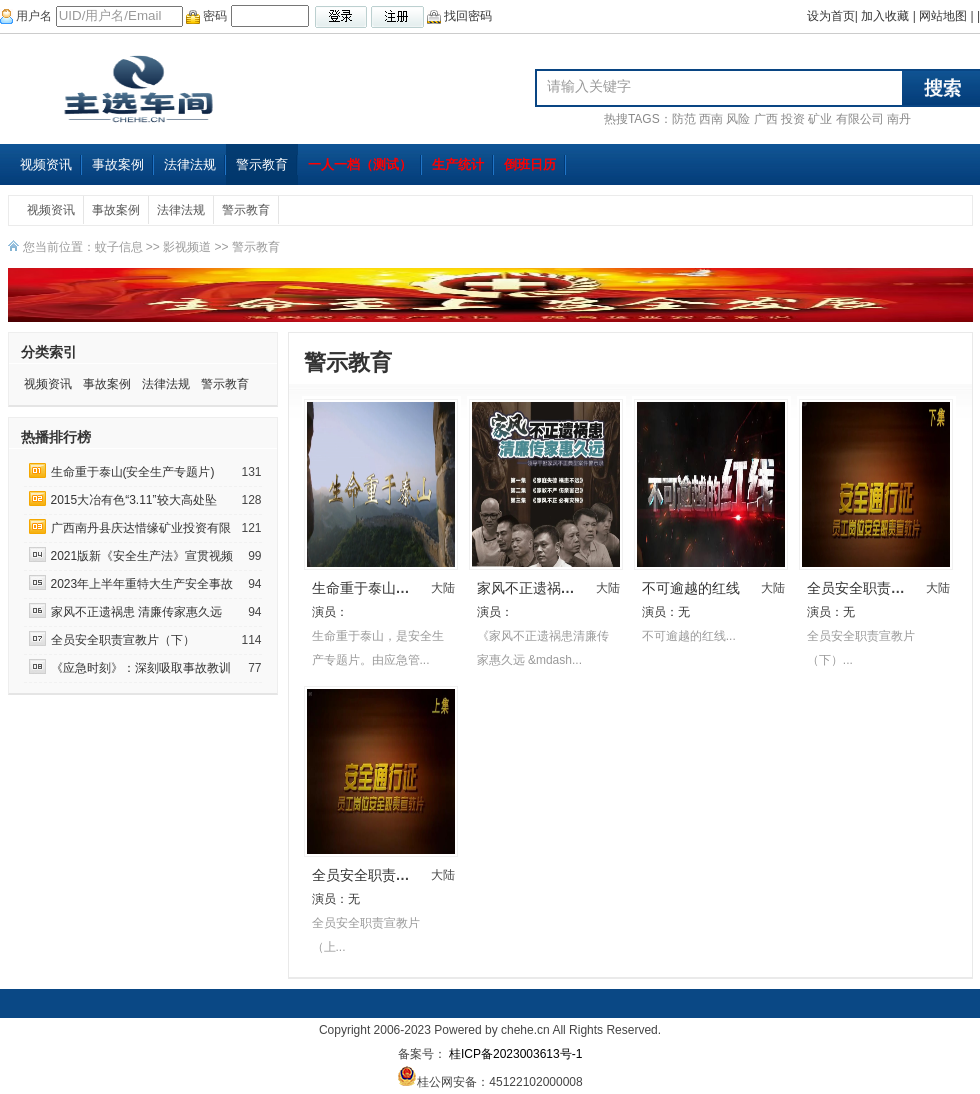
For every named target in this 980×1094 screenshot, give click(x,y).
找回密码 (459, 16)
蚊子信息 (119, 247)
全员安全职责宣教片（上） (396, 875)
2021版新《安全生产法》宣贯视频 (142, 556)
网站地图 (943, 16)
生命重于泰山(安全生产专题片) (133, 472)
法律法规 (190, 164)
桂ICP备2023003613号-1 (514, 1054)
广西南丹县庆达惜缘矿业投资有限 (141, 528)
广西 (766, 119)
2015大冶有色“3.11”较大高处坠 (134, 500)
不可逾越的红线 (691, 588)
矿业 (820, 119)
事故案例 (118, 164)
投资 (793, 119)
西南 (711, 119)
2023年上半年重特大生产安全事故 (142, 584)
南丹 (899, 119)
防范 (684, 119)
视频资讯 (46, 164)
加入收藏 (885, 16)
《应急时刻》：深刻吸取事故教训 (142, 668)
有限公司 (860, 119)
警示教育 (262, 164)
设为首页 (831, 16)
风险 (738, 119)
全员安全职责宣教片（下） (123, 640)
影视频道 (187, 247)
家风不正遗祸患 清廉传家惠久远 (136, 612)
